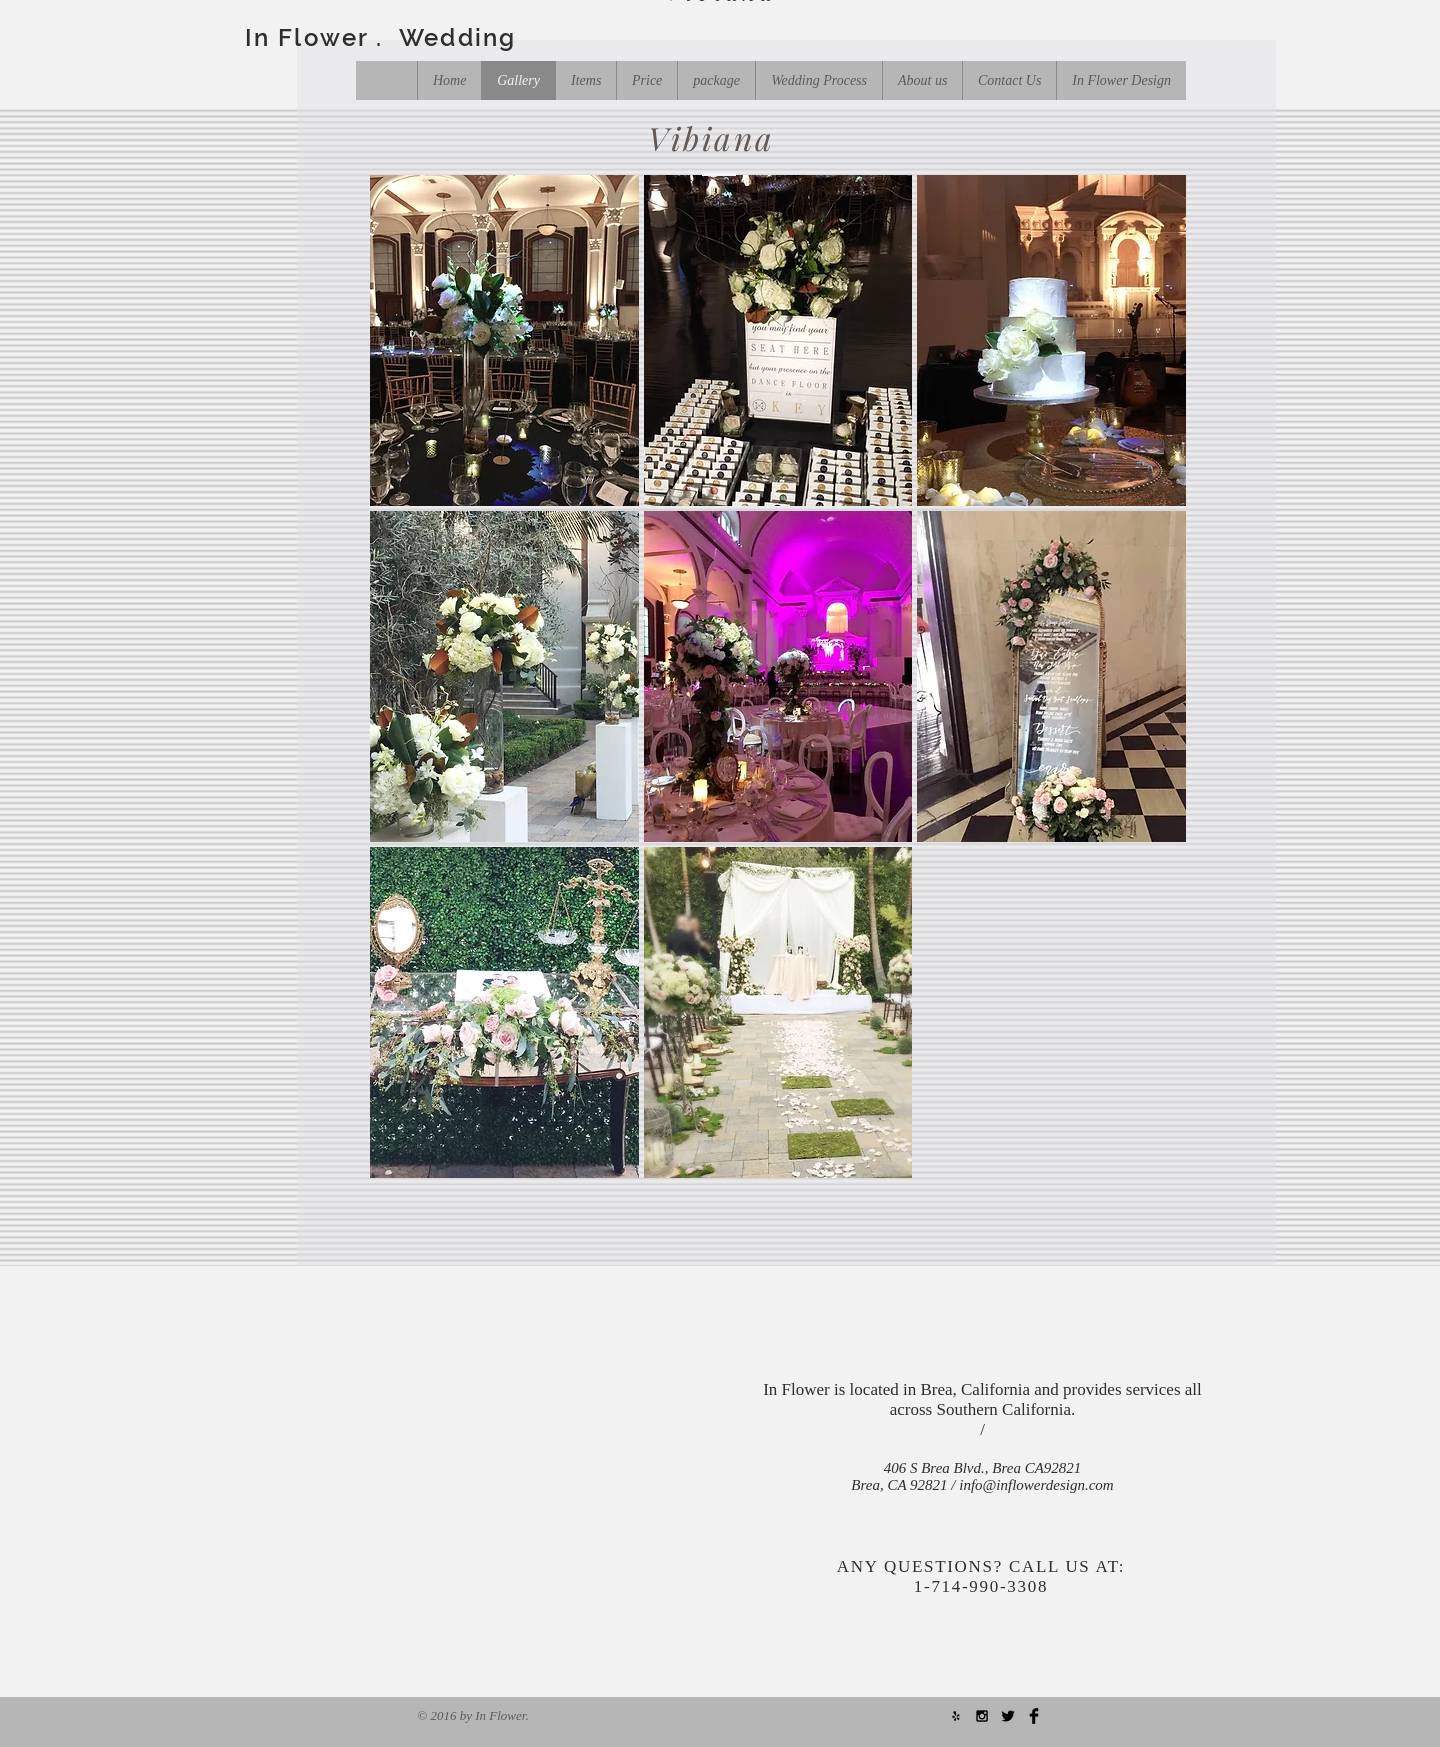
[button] (504, 340)
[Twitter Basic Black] (1008, 1716)
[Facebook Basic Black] (1034, 1716)
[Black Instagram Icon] (982, 1716)
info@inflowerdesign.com (1036, 1485)
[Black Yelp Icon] (956, 1716)
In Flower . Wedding (381, 37)
